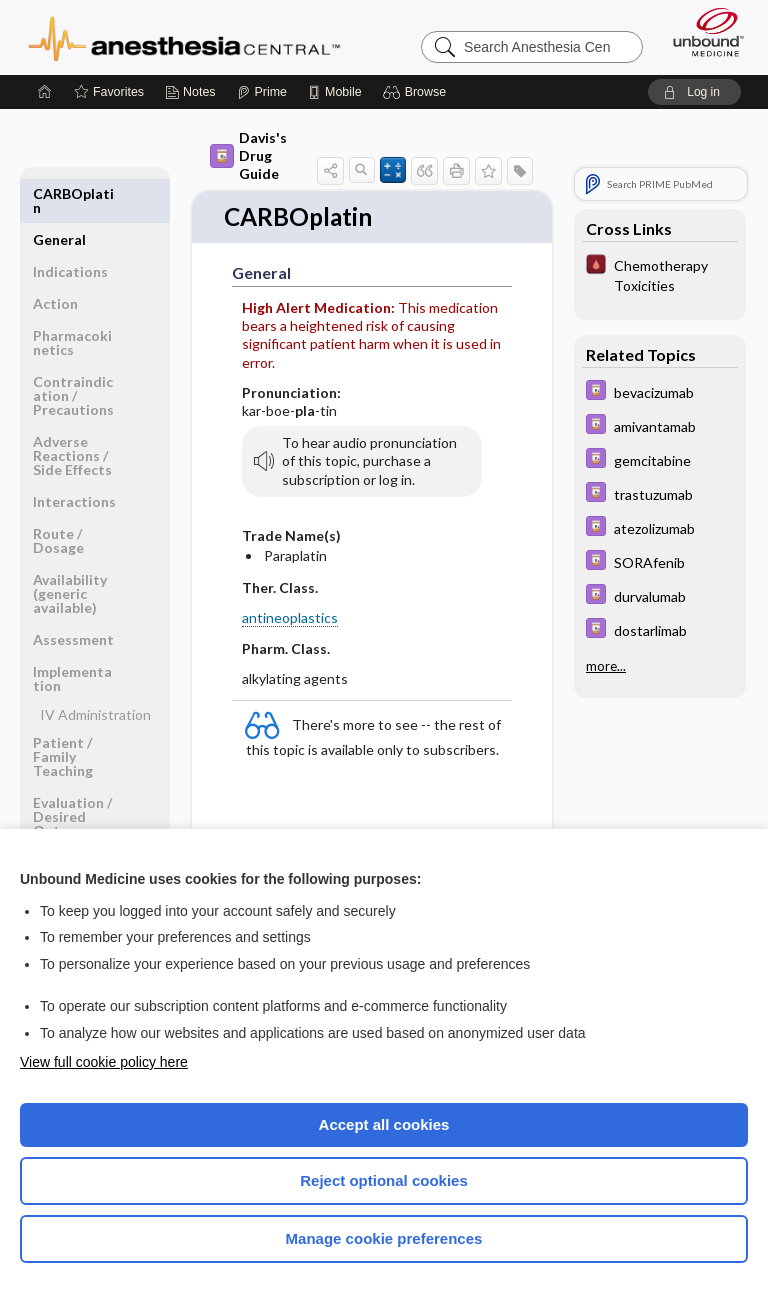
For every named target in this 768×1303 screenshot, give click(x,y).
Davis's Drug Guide (248, 155)
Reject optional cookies (384, 1180)
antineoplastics (290, 619)
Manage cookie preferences (384, 1238)
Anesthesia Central (184, 37)
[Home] (45, 92)
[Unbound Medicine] (702, 32)
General (59, 193)
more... (606, 666)
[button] (417, 92)
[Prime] (262, 92)
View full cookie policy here (104, 1062)
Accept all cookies (384, 1124)
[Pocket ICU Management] (660, 274)
